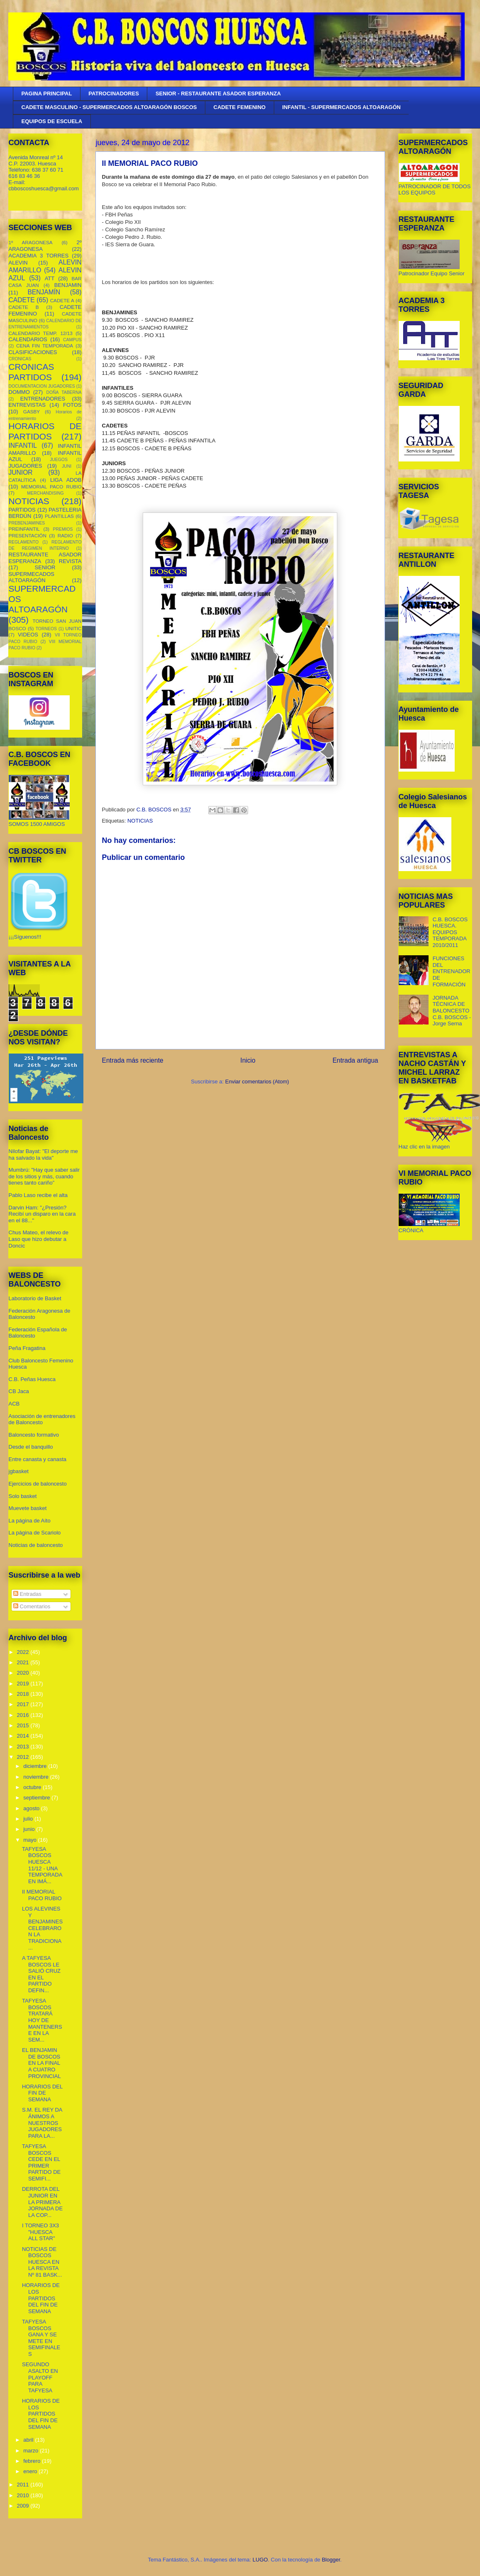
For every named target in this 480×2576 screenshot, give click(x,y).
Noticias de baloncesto (36, 1545)
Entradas (27, 1594)
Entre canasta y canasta (37, 1459)
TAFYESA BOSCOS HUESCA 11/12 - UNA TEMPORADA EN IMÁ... (42, 1865)
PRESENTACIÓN (27, 535)
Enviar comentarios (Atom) (257, 1081)
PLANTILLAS (59, 516)
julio (28, 1819)
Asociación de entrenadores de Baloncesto (42, 1419)
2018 (24, 1694)
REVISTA (70, 561)
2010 (24, 2495)
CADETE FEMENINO (240, 107)
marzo (31, 2450)
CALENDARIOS (28, 339)
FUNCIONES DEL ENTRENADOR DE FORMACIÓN (451, 971)
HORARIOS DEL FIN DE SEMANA (42, 2093)
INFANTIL (23, 445)
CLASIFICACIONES (33, 352)
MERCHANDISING (45, 493)
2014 (24, 1736)
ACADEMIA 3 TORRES (39, 256)
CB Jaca (19, 1391)
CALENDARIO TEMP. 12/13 (41, 333)
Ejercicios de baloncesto (38, 1484)
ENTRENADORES (42, 399)
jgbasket (19, 1471)
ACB (14, 1404)
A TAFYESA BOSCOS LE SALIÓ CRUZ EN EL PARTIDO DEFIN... (41, 1974)
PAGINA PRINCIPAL (47, 93)
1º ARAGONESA (31, 242)
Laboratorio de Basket (35, 1298)
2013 (24, 1746)
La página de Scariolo (35, 1533)
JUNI (66, 466)
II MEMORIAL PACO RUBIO (42, 1895)
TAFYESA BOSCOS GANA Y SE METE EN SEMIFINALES (41, 2338)
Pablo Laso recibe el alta (38, 1195)
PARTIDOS (22, 510)
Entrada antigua (355, 1060)
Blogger (331, 2560)
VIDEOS (28, 634)
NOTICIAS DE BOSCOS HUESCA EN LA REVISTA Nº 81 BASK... (42, 2262)
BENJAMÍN (43, 292)
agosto (32, 1808)
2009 (24, 2506)
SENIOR (45, 567)
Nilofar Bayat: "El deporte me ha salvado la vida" (43, 1154)
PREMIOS (63, 529)
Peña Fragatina (27, 1348)
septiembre (37, 1797)
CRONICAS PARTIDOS (31, 372)
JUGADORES (25, 466)
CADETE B (24, 307)
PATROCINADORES (113, 93)
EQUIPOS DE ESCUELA (52, 121)
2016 (24, 1715)
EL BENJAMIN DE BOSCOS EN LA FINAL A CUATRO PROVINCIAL (41, 2063)
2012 (24, 1757)
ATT (50, 278)
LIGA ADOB (66, 480)
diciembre (35, 1766)
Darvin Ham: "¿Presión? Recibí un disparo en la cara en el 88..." (42, 1214)
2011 (24, 2484)
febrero (32, 2461)
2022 (24, 1652)
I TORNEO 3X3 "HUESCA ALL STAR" (40, 2231)
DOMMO (19, 392)
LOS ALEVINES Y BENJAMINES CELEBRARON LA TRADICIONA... (42, 1928)
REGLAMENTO (24, 542)
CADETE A (62, 300)
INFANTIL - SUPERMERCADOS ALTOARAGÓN (341, 107)
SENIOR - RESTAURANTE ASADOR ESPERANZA (218, 93)
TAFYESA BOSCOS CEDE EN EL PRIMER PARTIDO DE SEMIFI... (41, 2162)
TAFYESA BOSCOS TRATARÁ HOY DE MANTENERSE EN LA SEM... (42, 2020)
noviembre (36, 1777)
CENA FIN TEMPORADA (44, 345)
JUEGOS (59, 459)
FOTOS (72, 405)
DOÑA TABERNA (63, 392)
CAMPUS (72, 339)
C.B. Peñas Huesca (32, 1379)
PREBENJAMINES (27, 523)
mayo (30, 1840)
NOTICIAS (140, 821)
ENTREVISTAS (27, 405)
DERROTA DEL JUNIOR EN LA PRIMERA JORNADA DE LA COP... (42, 2202)
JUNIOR (21, 472)
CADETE (22, 299)
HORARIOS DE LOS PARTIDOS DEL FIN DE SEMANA (41, 2298)
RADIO (65, 535)
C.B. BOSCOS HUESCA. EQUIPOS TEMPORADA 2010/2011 (450, 932)
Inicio (247, 1060)
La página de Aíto (30, 1520)
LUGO (260, 2560)
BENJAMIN (68, 285)
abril (29, 2440)
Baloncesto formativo (34, 1435)
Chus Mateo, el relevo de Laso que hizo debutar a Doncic (39, 1238)
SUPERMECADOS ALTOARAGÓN (32, 577)
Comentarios (31, 1606)
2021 (24, 1662)
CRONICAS (20, 359)
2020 (24, 1673)
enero (31, 2471)
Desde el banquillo (31, 1447)
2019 (24, 1683)
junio (29, 1829)
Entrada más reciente (132, 1060)
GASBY (31, 411)
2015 (24, 1725)
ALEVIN (18, 263)
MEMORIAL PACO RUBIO (51, 486)
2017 (24, 1704)
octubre (33, 1787)
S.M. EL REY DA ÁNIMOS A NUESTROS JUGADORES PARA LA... (42, 2123)
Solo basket (23, 1496)
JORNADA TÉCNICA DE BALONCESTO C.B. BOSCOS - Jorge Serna (452, 1011)
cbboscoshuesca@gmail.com (44, 188)
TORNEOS (46, 628)
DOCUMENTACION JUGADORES (42, 386)
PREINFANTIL (24, 529)
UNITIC (74, 628)
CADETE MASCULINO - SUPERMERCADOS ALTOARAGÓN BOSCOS (109, 107)
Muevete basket (28, 1508)
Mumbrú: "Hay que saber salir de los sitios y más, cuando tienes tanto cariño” (44, 1176)
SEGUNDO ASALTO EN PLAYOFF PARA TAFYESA (40, 2377)
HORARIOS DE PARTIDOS (45, 431)
